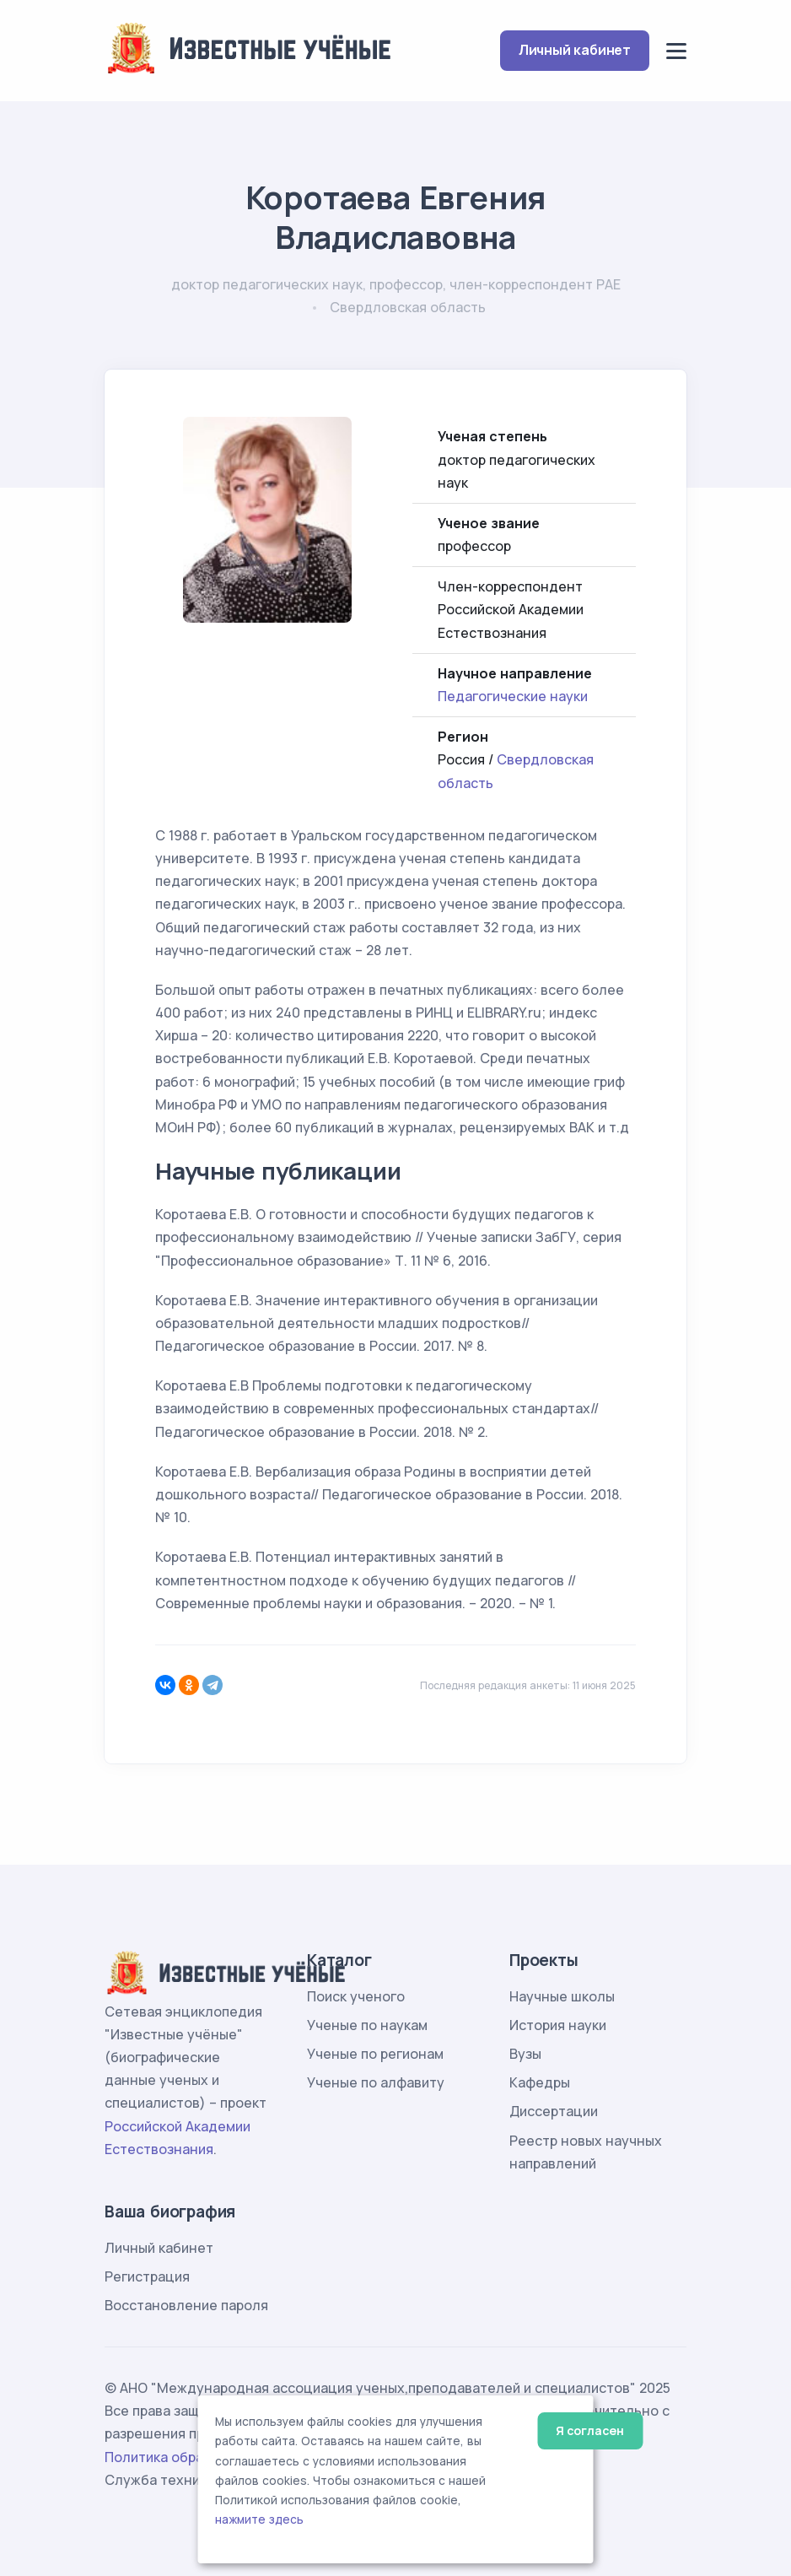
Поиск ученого (356, 1996)
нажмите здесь (259, 2519)
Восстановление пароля (186, 2305)
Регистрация (147, 2276)
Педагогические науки (513, 696)
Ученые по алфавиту (375, 2082)
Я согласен (590, 2430)
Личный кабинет (575, 50)
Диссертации (553, 2111)
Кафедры (539, 2082)
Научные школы (562, 1996)
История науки (557, 2025)
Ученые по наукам (367, 2025)
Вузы (525, 2053)
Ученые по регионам (375, 2053)
